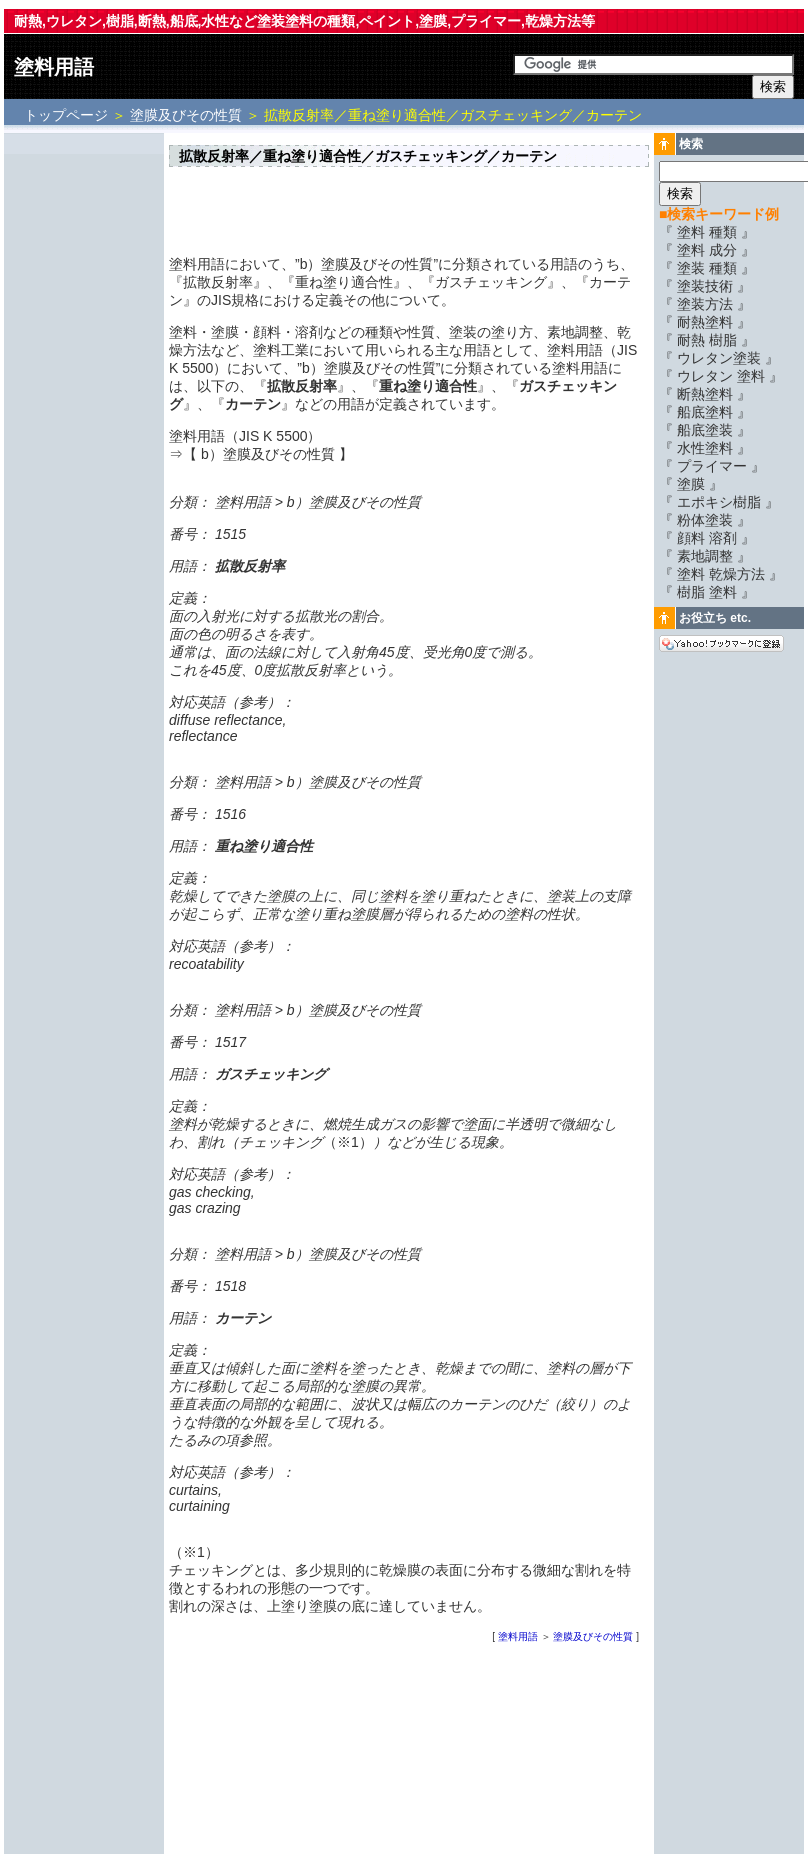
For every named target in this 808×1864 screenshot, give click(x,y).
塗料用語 (54, 67)
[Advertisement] (84, 437)
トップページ (68, 115)
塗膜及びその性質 (186, 115)
